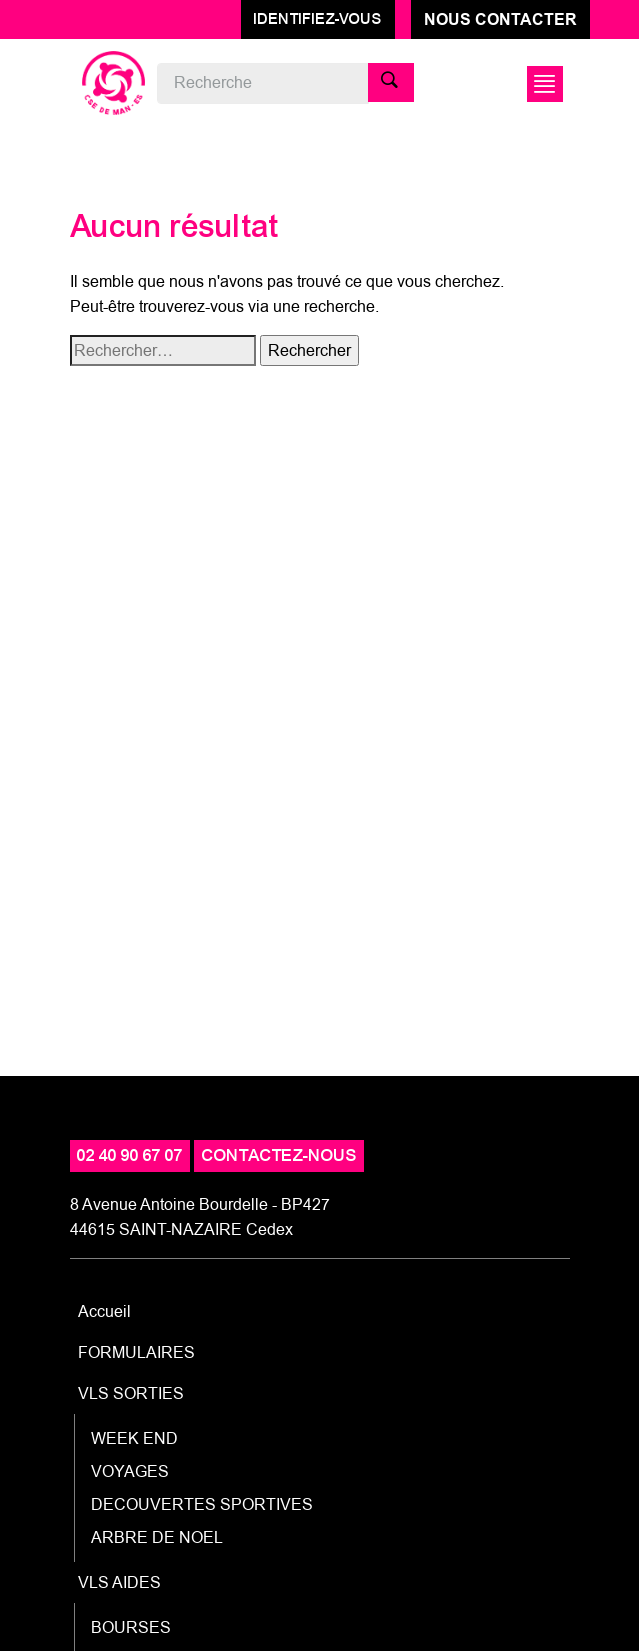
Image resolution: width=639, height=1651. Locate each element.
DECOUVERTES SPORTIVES (202, 1504)
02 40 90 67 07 (130, 1155)
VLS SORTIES (131, 1393)
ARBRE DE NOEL (157, 1537)
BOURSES (131, 1627)
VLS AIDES (119, 1582)
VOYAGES (130, 1471)
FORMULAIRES (136, 1352)
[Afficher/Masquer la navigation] (542, 84)
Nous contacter (500, 19)
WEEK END (134, 1438)
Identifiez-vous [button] (318, 19)
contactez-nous (279, 1155)
